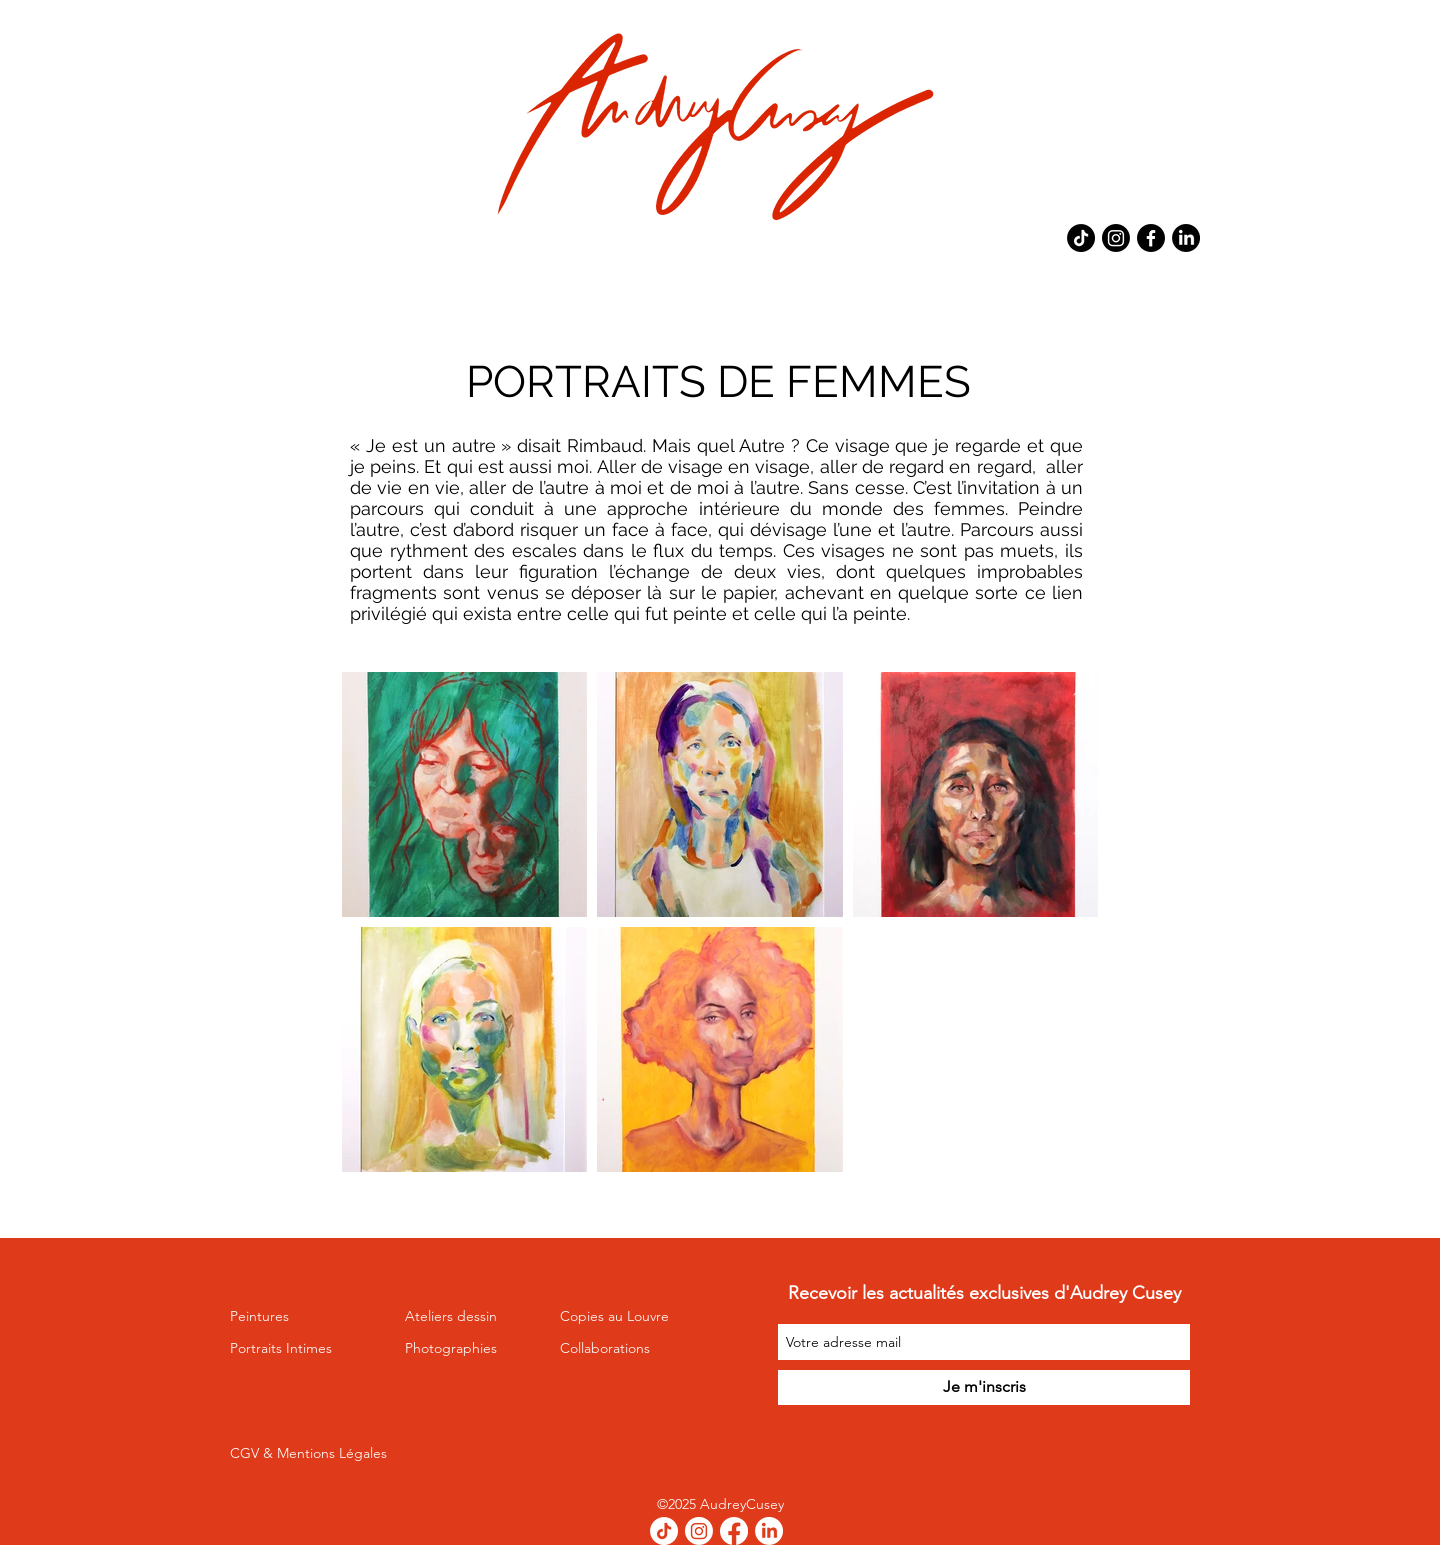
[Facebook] (1151, 238)
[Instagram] (1116, 238)
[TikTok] (1081, 238)
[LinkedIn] (1186, 238)
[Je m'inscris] (984, 1387)
